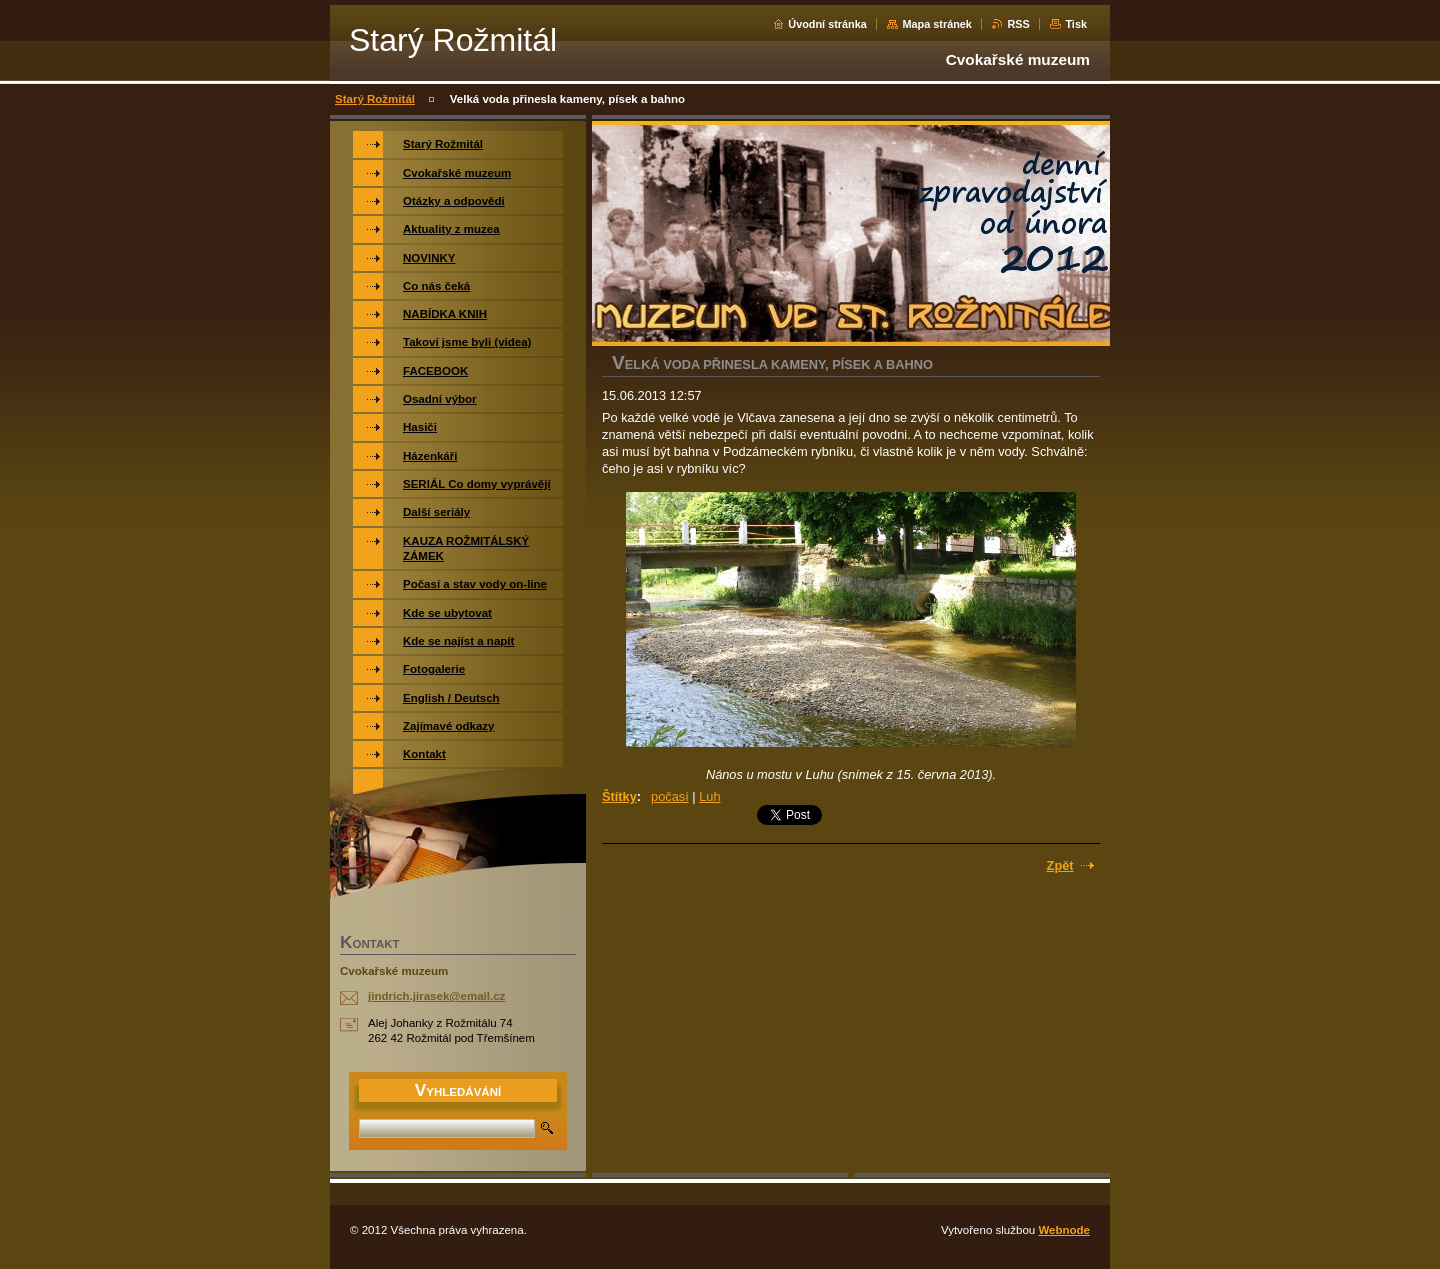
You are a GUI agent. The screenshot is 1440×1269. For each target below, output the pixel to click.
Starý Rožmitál (375, 99)
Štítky (619, 796)
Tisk (1076, 24)
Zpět (1060, 865)
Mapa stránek (937, 24)
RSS (1018, 24)
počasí (670, 796)
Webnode (1064, 1230)
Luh (709, 796)
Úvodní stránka (827, 24)
